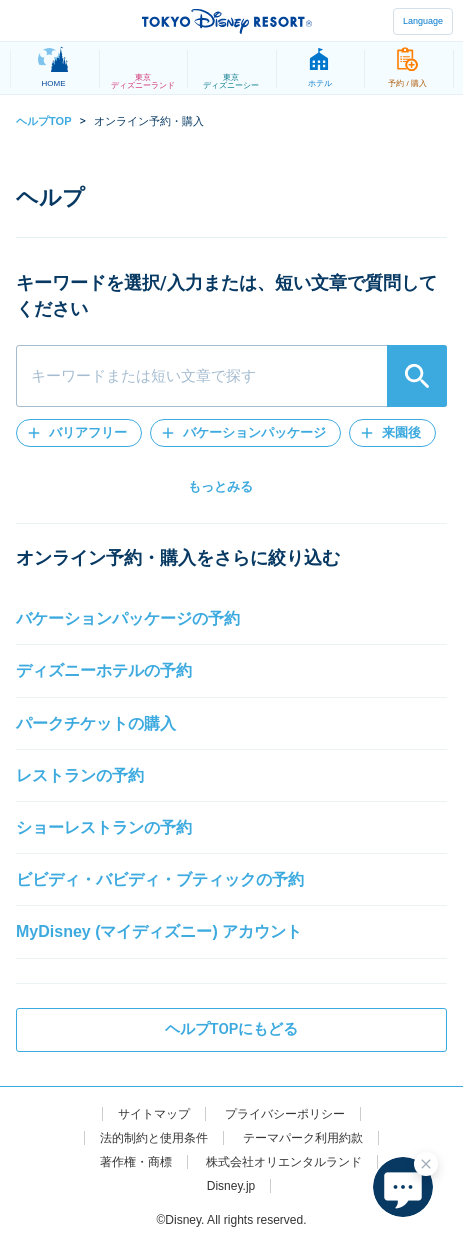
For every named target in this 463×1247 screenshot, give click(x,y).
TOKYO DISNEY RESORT (227, 21)
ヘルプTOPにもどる (232, 1029)
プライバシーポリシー (285, 1114)
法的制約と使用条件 (154, 1138)
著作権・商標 (136, 1162)
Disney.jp (231, 1186)
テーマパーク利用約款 (303, 1138)
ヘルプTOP (44, 121)
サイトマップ (154, 1114)
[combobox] (231, 376)
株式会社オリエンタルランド (284, 1162)
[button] (79, 433)
